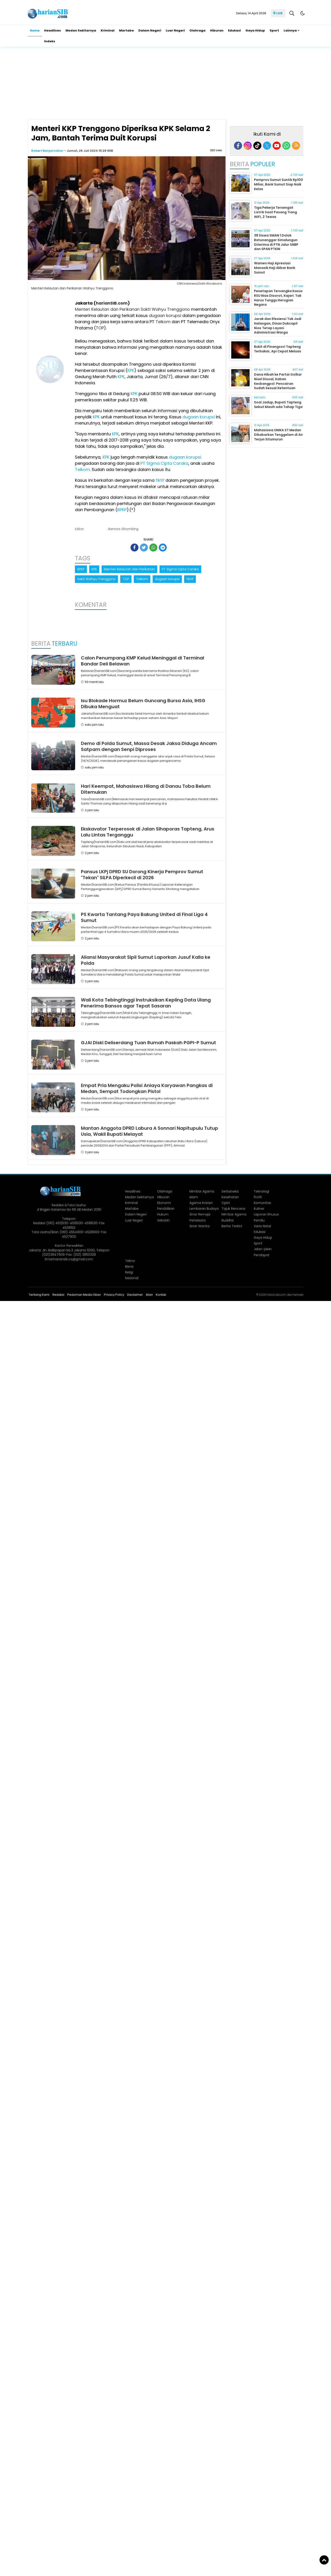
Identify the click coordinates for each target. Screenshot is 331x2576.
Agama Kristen (201, 1203)
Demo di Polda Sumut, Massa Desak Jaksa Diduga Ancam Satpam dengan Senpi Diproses (149, 746)
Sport (274, 30)
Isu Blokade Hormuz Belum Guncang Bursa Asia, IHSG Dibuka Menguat (143, 703)
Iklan (149, 1294)
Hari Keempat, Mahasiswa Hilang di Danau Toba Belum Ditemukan (146, 789)
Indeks (49, 41)
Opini (226, 1203)
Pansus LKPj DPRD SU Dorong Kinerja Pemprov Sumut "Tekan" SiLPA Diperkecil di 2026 (142, 874)
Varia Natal (262, 1226)
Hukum (162, 1214)
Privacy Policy (114, 1294)
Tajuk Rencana (233, 1208)
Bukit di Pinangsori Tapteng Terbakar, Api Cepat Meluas (277, 349)
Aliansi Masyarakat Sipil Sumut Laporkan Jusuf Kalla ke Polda (145, 960)
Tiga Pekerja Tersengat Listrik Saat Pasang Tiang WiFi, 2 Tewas (275, 212)
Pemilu (259, 1220)
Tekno (130, 1260)
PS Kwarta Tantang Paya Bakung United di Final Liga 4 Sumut (144, 917)
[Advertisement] (165, 83)
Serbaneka (230, 1191)
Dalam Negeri (149, 30)
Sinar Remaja (199, 1214)
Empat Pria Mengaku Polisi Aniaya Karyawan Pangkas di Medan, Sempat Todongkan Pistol (147, 1088)
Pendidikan (165, 1208)
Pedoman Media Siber (84, 1294)
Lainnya (290, 30)
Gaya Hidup (255, 30)
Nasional (131, 1278)
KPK (130, 370)
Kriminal (107, 30)
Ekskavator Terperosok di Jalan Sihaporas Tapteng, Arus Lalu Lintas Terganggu (147, 832)
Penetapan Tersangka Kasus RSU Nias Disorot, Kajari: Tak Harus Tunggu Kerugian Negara (278, 298)
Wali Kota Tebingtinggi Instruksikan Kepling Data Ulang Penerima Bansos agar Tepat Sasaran (146, 1003)
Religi (129, 1272)
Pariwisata (197, 1220)
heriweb (298, 1295)
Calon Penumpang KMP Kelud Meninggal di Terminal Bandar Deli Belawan (142, 661)
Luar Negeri (175, 30)
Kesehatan (230, 1197)
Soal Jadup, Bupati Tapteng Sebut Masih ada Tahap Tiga (278, 404)
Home (35, 30)
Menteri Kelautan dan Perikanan (107, 309)
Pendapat (261, 1255)
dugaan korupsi (165, 315)
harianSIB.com (112, 303)
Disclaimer (135, 1294)
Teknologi (261, 1191)
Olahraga (197, 30)
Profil (258, 1197)
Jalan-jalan (263, 1249)
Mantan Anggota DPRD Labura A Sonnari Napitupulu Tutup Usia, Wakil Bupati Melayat (149, 1131)
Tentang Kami (39, 1294)
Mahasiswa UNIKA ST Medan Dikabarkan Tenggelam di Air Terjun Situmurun (278, 434)
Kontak (161, 1294)
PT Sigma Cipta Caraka (164, 463)
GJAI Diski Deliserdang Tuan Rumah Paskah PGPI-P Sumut (148, 1042)
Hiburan (216, 30)
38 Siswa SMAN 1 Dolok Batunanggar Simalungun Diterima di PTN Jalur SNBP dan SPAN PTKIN (276, 242)
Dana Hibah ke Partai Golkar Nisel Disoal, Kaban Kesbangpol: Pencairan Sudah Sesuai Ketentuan (278, 381)
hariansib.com (276, 1295)
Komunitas (262, 1203)
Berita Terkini (232, 1226)
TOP (100, 328)
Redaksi (58, 1294)
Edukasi (234, 30)
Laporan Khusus (266, 1214)
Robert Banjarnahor (47, 150)
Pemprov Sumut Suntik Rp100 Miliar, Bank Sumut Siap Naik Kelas (278, 184)
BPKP (122, 510)
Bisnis (129, 1266)
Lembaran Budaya (204, 1208)
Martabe (126, 30)
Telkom (163, 322)
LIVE (279, 13)
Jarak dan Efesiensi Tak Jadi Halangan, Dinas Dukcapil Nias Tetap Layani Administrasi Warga (277, 326)
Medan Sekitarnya (81, 30)
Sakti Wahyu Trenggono (165, 309)
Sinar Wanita (199, 1226)
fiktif (160, 480)
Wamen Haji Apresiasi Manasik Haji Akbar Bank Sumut (274, 267)
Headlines (52, 30)
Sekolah (163, 1220)
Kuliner (259, 1208)
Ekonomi (164, 1203)
